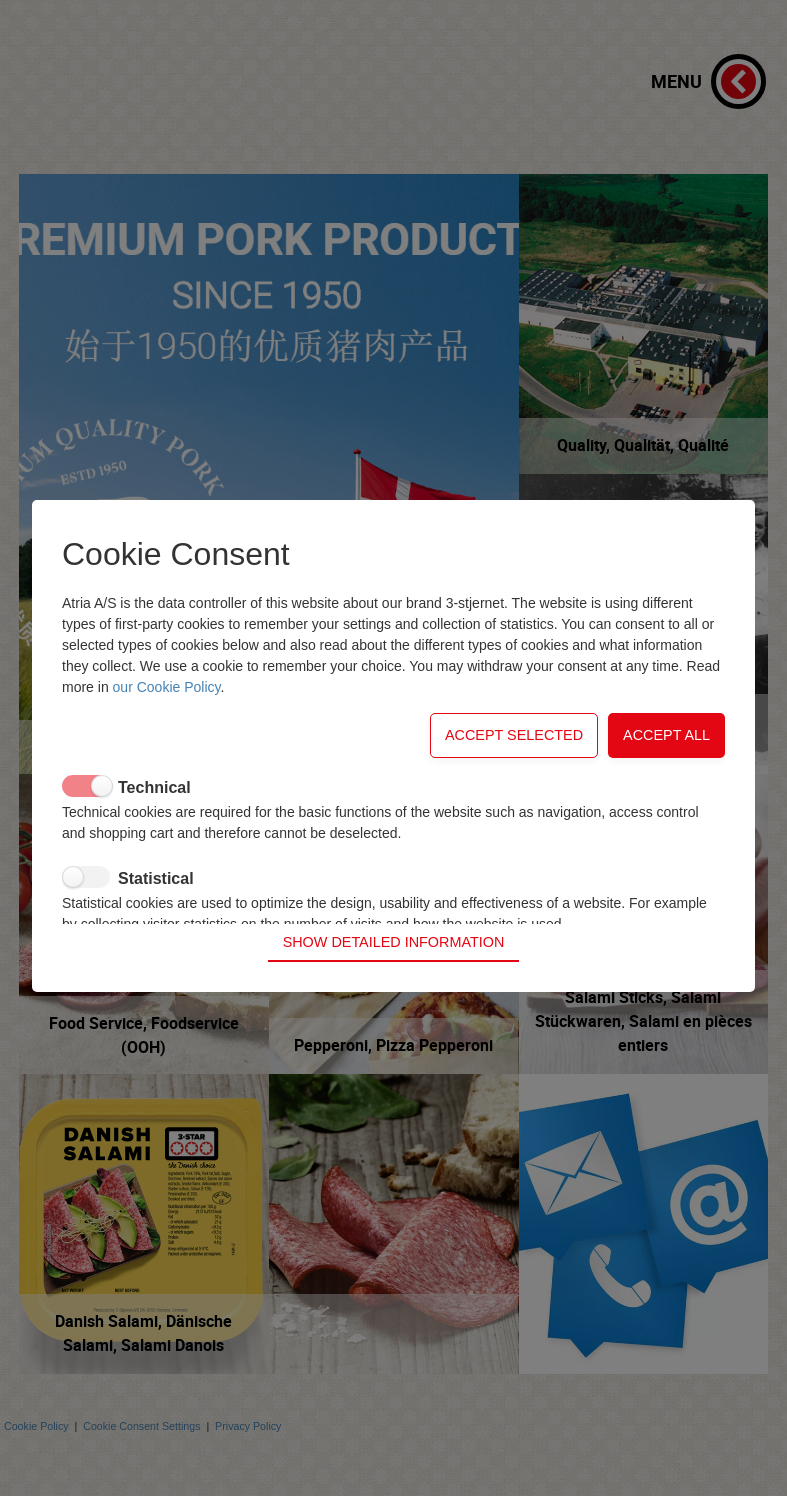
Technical (154, 814)
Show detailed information (394, 915)
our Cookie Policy (167, 714)
